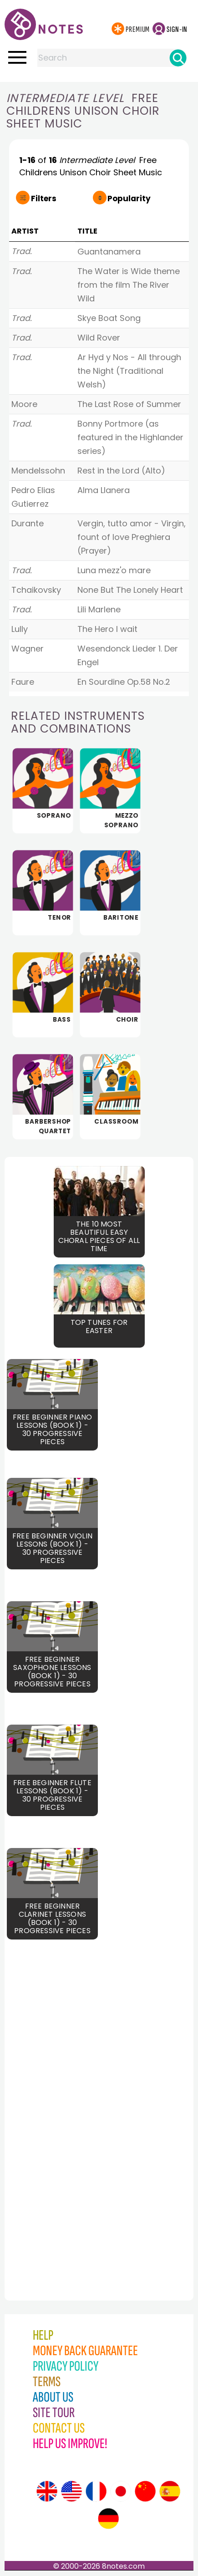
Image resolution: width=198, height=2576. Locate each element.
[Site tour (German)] (108, 2518)
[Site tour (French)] (96, 2491)
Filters (43, 198)
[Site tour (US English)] (71, 2491)
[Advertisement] (52, 2105)
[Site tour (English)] (47, 2491)
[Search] (178, 57)
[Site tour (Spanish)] (169, 2491)
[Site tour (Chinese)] (145, 2491)
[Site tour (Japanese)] (120, 2491)
